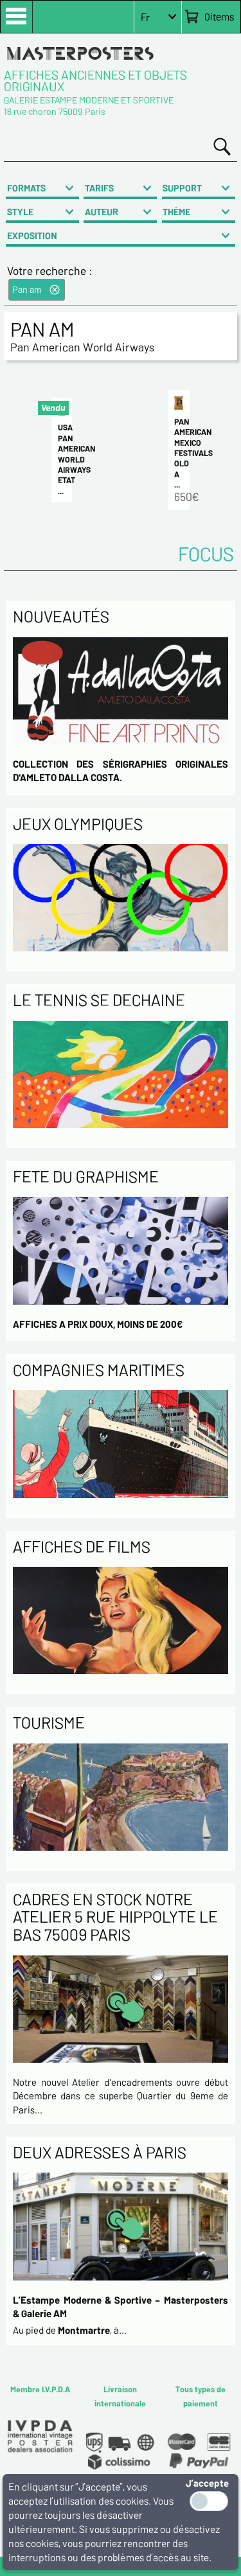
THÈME (176, 211)
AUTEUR (101, 211)
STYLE (20, 211)
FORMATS (26, 187)
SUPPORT (182, 187)
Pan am (27, 289)
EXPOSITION (32, 235)
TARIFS (99, 187)
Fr (145, 17)
